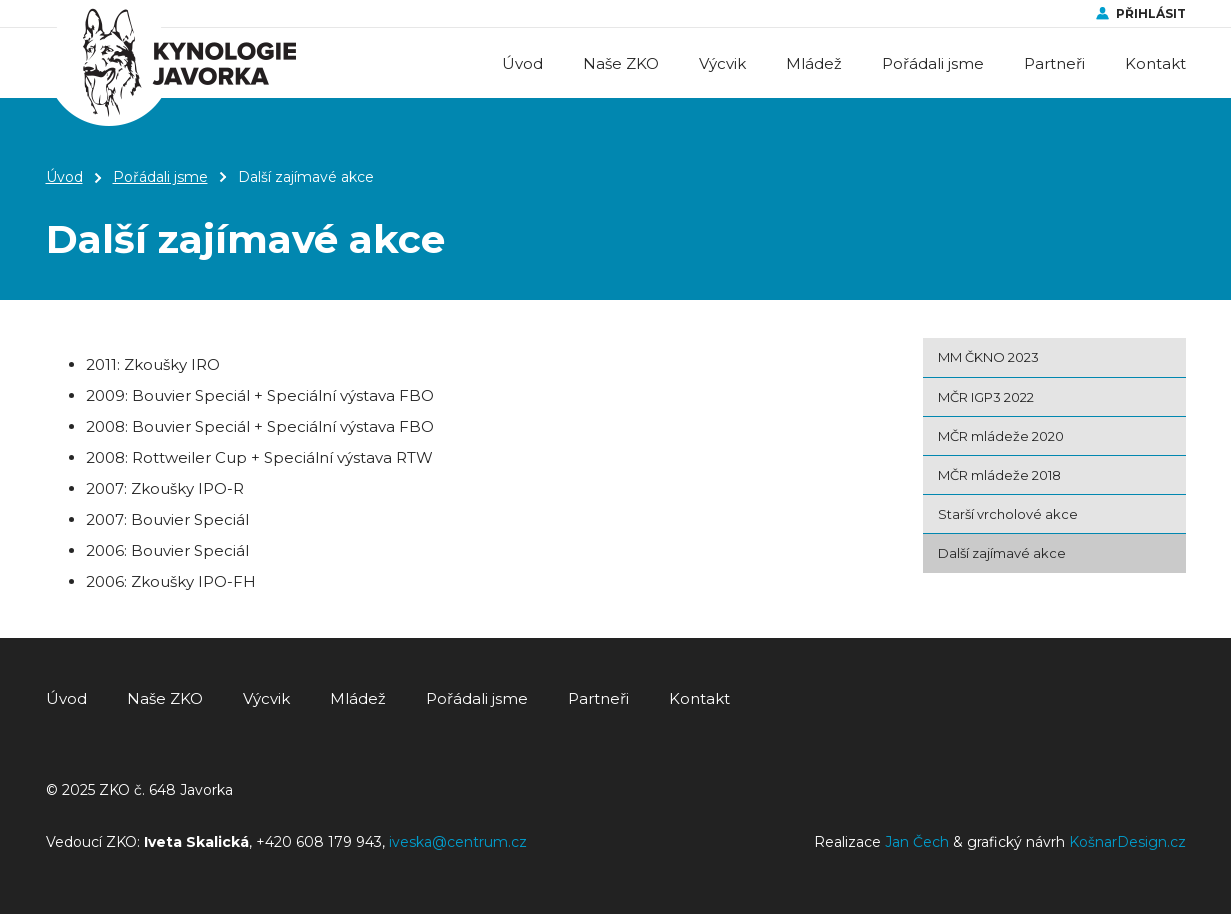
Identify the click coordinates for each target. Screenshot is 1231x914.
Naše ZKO (165, 698)
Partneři (1054, 63)
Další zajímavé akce (1002, 553)
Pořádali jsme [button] (933, 63)
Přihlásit (1151, 13)
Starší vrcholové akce (1008, 514)
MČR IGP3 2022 (986, 397)
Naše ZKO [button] (621, 63)
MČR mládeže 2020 (1001, 436)
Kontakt (1155, 63)
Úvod (522, 63)
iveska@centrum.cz (458, 842)
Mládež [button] (814, 63)
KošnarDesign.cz (1127, 842)
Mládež (358, 698)
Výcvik (266, 698)
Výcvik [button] (722, 63)
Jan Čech (917, 842)
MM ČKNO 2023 (988, 357)
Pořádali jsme (160, 177)
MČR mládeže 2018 (999, 475)
